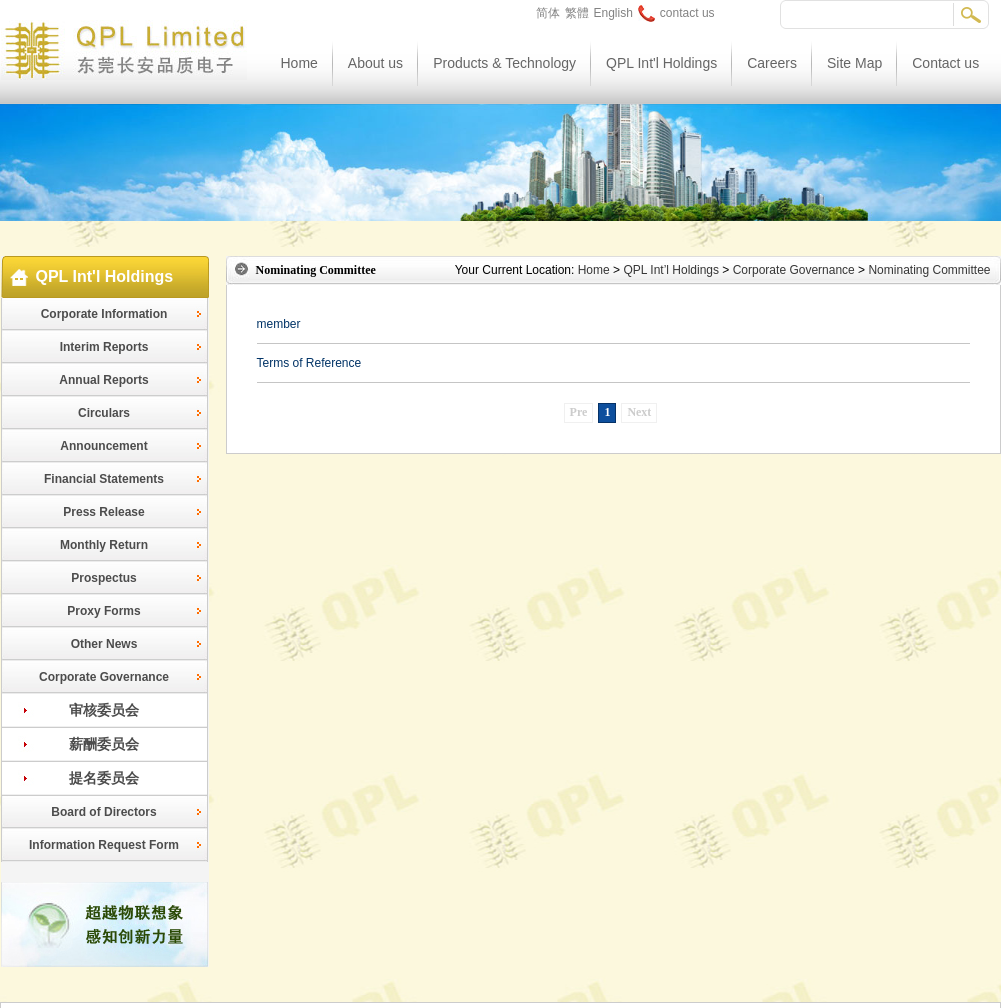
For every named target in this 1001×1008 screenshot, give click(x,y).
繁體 (577, 13)
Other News (104, 644)
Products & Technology (504, 63)
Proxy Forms (103, 611)
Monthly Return (104, 545)
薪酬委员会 (104, 744)
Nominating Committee (929, 270)
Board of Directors (103, 812)
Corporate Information (104, 314)
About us (375, 63)
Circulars (104, 413)
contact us (676, 13)
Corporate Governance (104, 677)
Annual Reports (103, 380)
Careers (772, 63)
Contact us (945, 63)
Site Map (854, 63)
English (613, 13)
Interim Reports (104, 347)
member (279, 324)
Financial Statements (104, 479)
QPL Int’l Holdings (671, 270)
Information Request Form (104, 845)
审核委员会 (104, 710)
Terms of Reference (309, 363)
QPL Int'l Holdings (661, 63)
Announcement (103, 446)
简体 (548, 13)
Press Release (103, 512)
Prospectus (103, 578)
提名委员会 (104, 778)
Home (299, 63)
